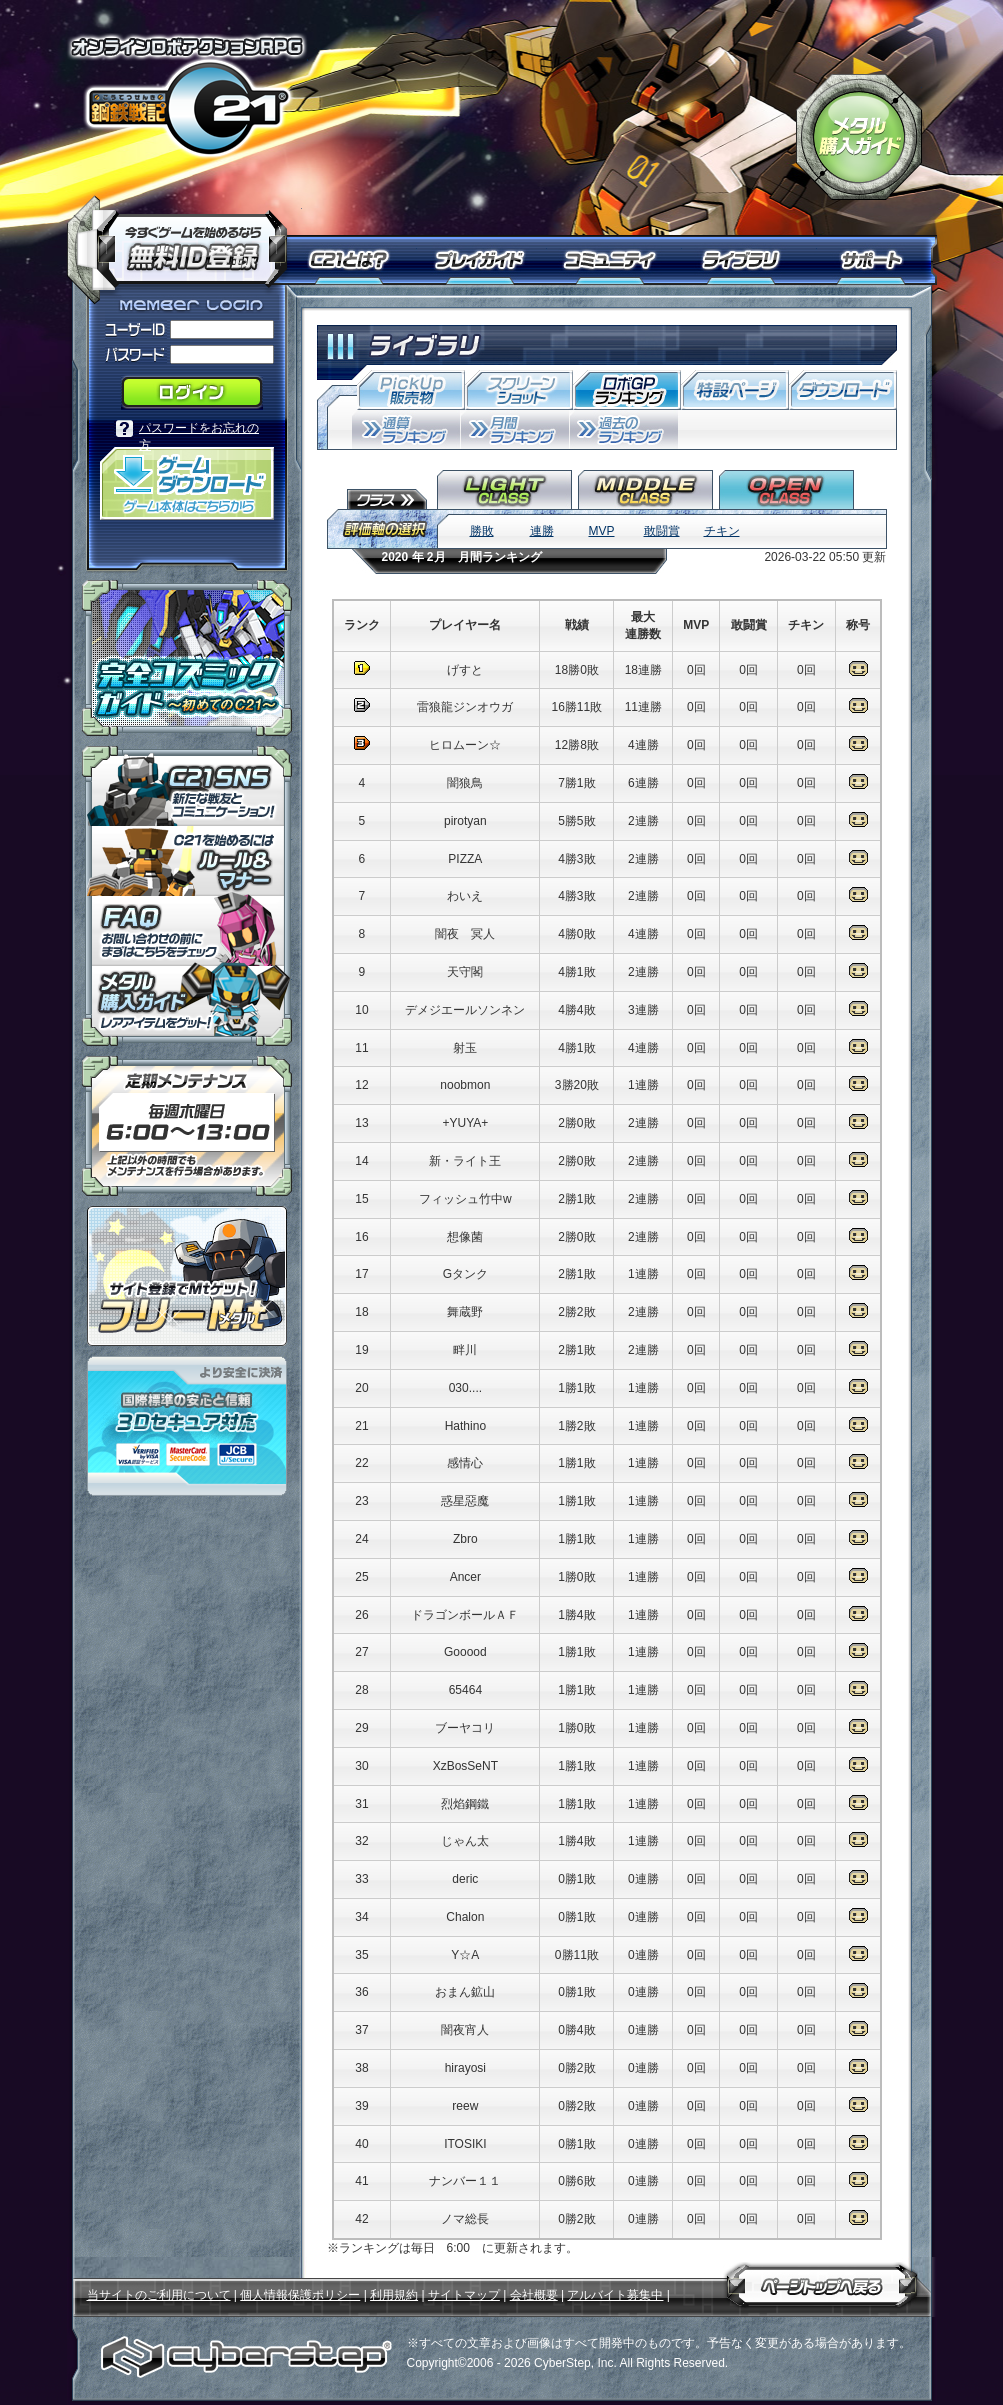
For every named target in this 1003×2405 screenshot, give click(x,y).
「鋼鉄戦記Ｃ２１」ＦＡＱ (187, 931)
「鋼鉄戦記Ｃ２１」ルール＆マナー (187, 861)
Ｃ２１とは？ (359, 260)
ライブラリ (749, 260)
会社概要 (534, 2295)
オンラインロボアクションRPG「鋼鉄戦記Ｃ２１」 (187, 96)
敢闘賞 (662, 531)
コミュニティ (614, 260)
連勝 (542, 531)
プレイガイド (482, 260)
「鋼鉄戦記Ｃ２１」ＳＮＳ (187, 786)
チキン (722, 531)
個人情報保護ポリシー (300, 2295)
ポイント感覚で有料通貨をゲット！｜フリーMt (187, 1276)
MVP (601, 531)
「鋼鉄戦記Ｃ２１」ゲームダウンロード (187, 483)
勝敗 (482, 531)
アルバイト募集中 (615, 2295)
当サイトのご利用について (159, 2295)
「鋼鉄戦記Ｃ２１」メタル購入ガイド (859, 137)
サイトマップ (464, 2295)
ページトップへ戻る (822, 2282)
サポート (874, 260)
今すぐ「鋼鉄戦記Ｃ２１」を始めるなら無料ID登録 (184, 240)
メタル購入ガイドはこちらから (187, 1006)
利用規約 (394, 2295)
